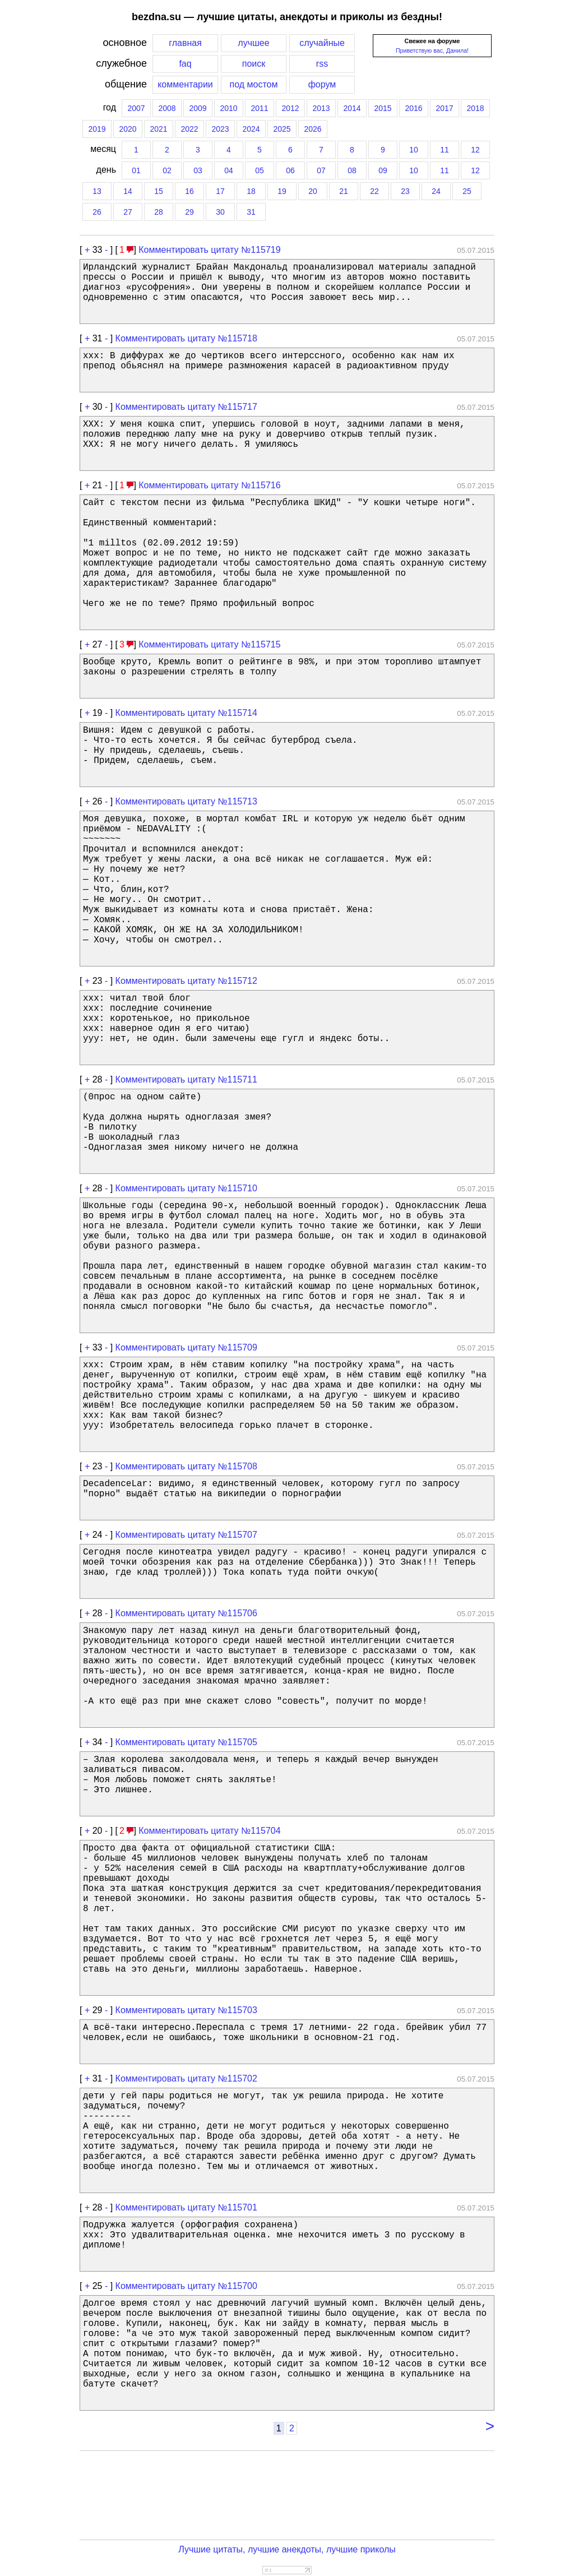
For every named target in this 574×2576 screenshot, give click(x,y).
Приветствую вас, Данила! (432, 50)
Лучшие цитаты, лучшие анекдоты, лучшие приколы (287, 2549)
